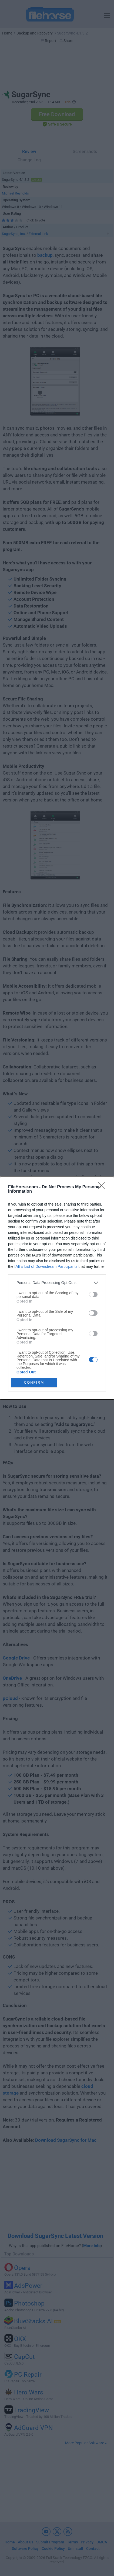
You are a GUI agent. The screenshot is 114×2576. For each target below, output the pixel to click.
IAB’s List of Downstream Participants (45, 1266)
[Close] (103, 1187)
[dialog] (57, 1288)
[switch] (93, 1294)
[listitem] (57, 1283)
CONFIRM (34, 1382)
